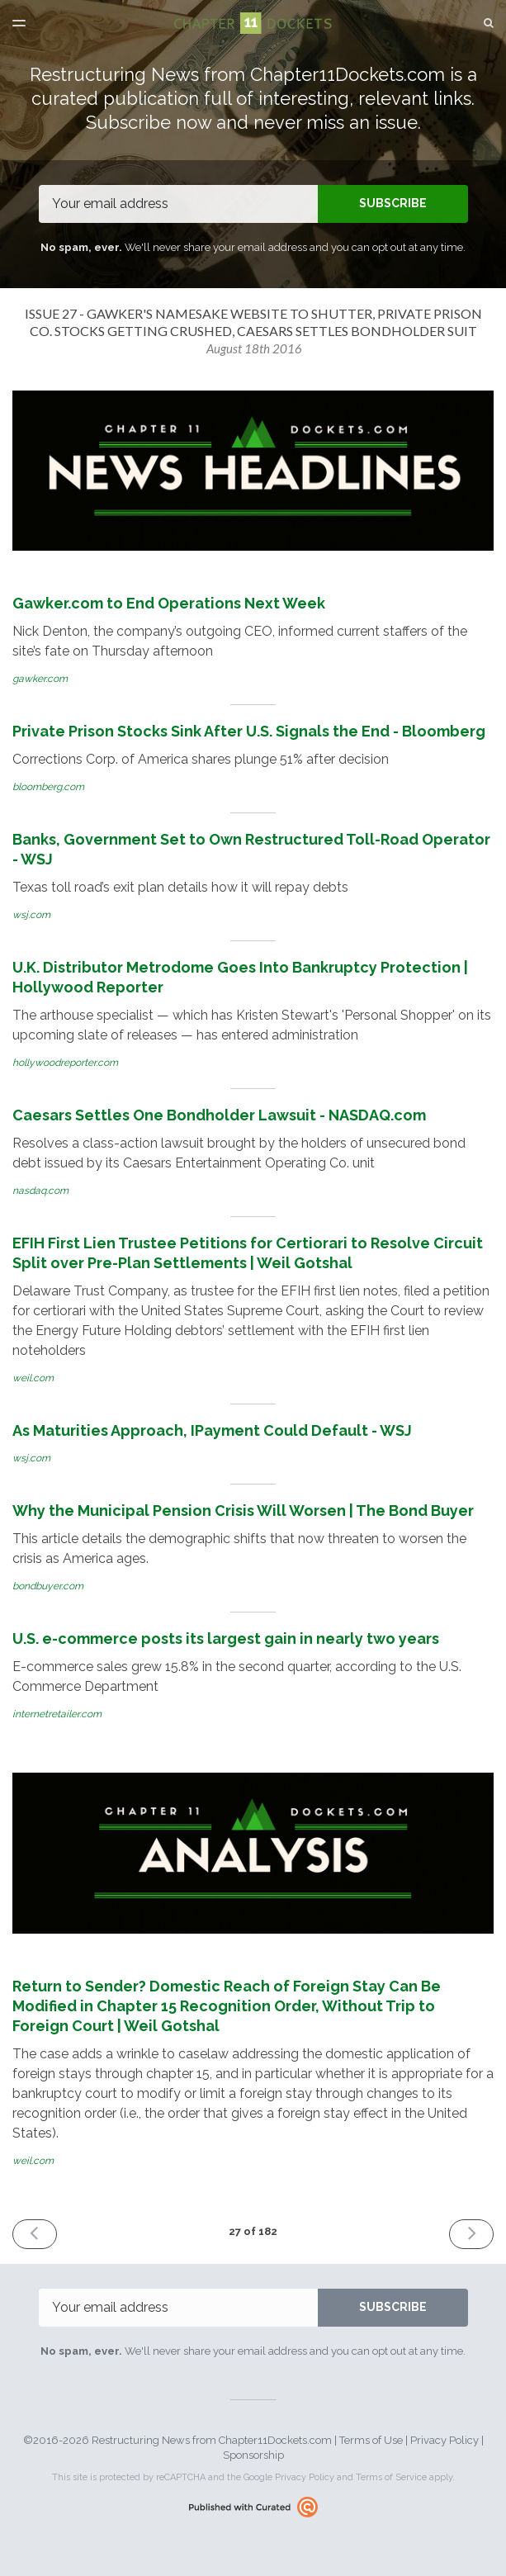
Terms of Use (371, 2440)
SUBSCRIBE (393, 203)
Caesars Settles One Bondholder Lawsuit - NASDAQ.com (219, 1115)
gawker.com (40, 678)
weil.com (33, 1378)
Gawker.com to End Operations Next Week (168, 603)
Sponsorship (253, 2455)
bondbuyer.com (47, 1586)
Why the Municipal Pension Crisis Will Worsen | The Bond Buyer (243, 1510)
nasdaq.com (40, 1190)
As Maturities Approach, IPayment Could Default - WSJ (212, 1430)
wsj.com (31, 915)
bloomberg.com (48, 787)
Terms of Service (391, 2477)
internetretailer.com (57, 1714)
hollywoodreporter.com (65, 1062)
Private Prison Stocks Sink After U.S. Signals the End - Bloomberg (248, 731)
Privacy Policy (444, 2440)
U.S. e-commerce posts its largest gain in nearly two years (225, 1638)
